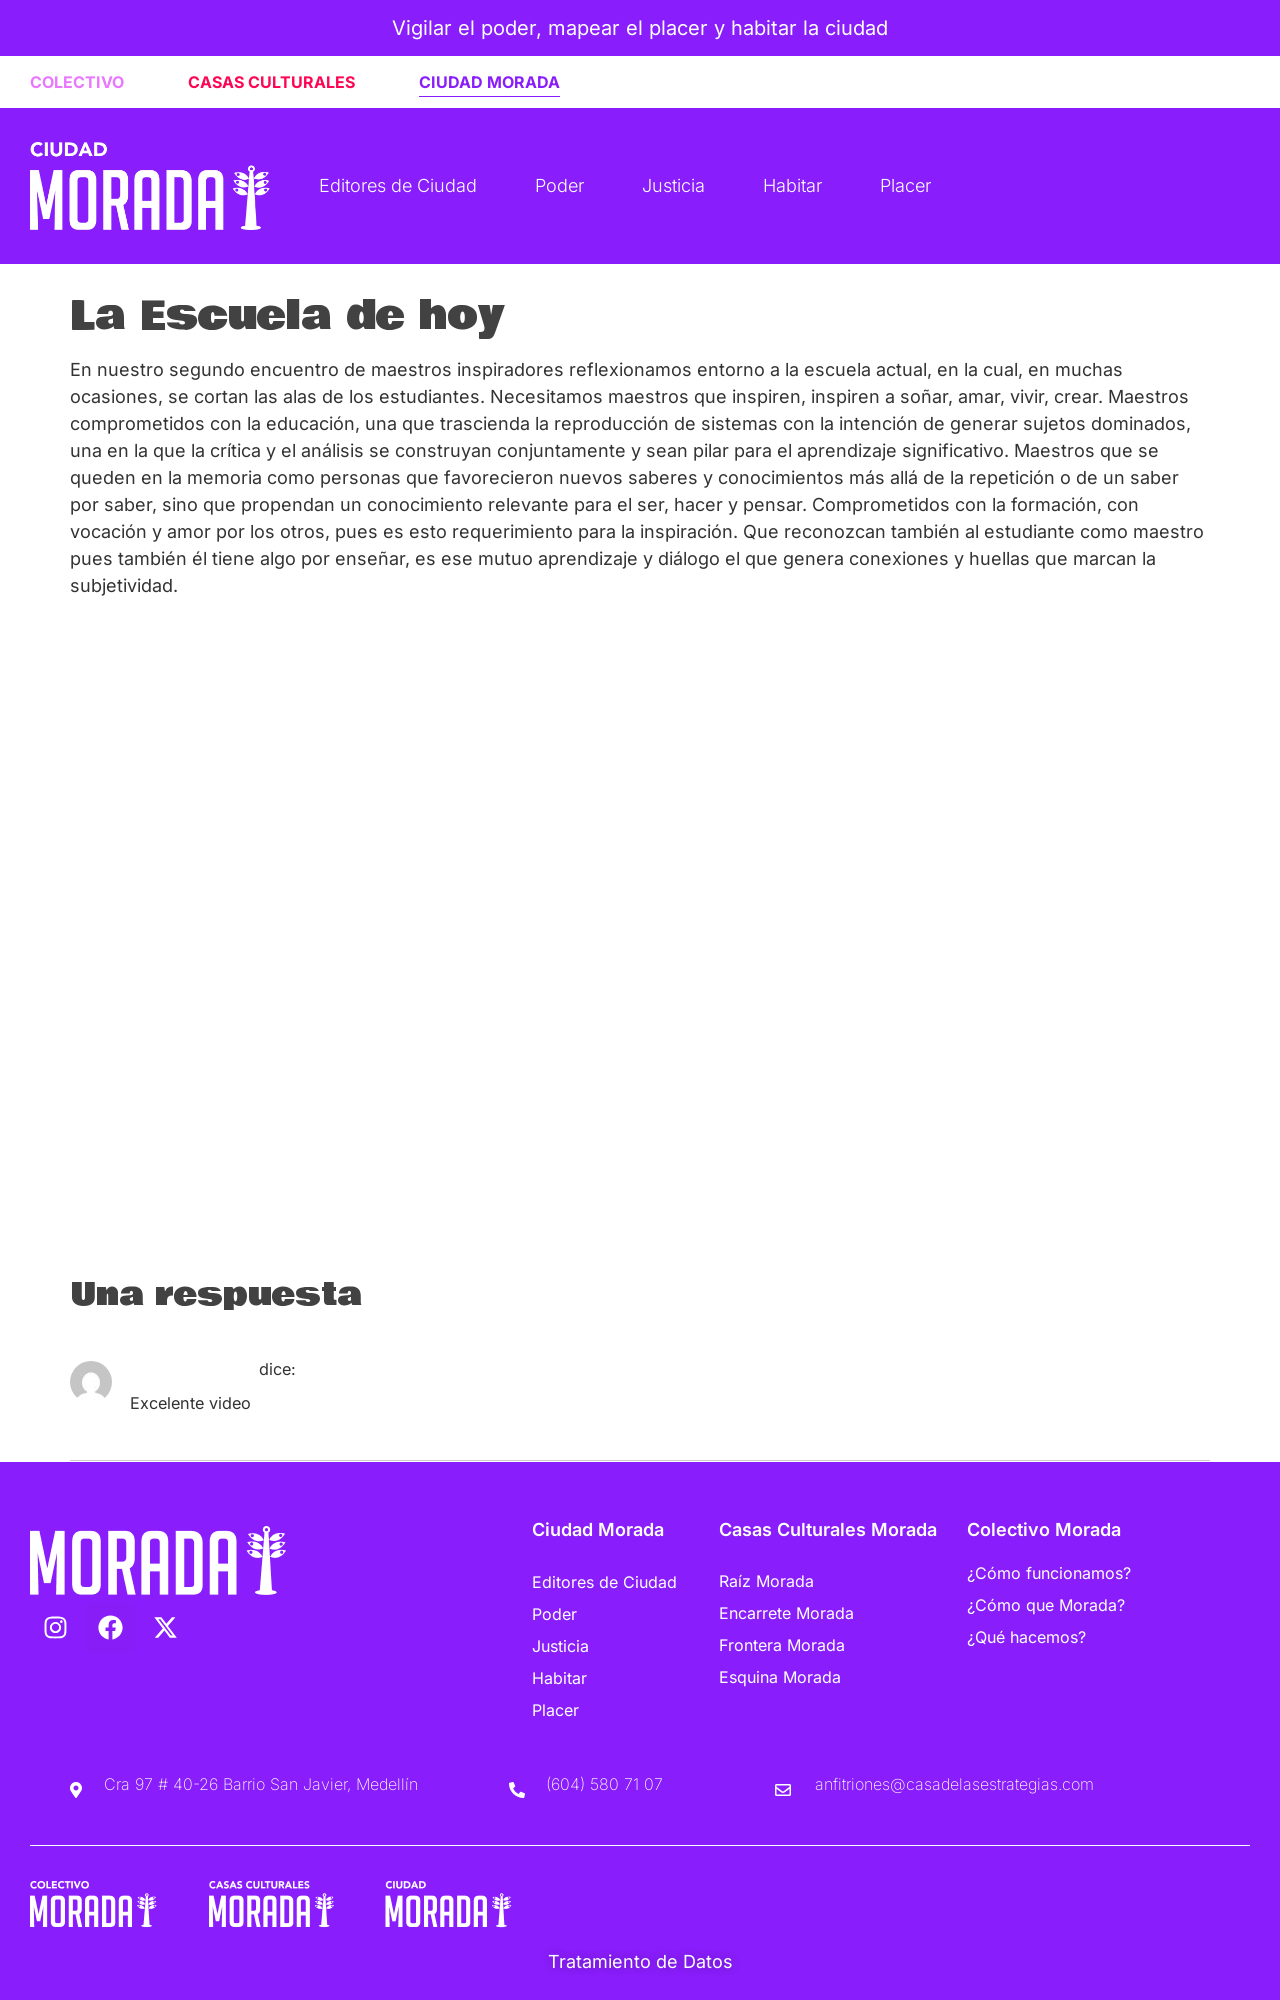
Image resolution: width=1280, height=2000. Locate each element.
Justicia (673, 185)
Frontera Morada (782, 1645)
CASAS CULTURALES (271, 82)
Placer (905, 185)
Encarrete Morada (786, 1613)
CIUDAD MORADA (489, 82)
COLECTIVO (77, 82)
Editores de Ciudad (398, 185)
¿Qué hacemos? (1026, 1637)
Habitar (792, 185)
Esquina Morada (780, 1677)
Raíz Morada (766, 1581)
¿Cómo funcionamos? (1049, 1573)
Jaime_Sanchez (192, 1369)
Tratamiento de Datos (640, 1961)
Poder (559, 185)
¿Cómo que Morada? (1046, 1605)
